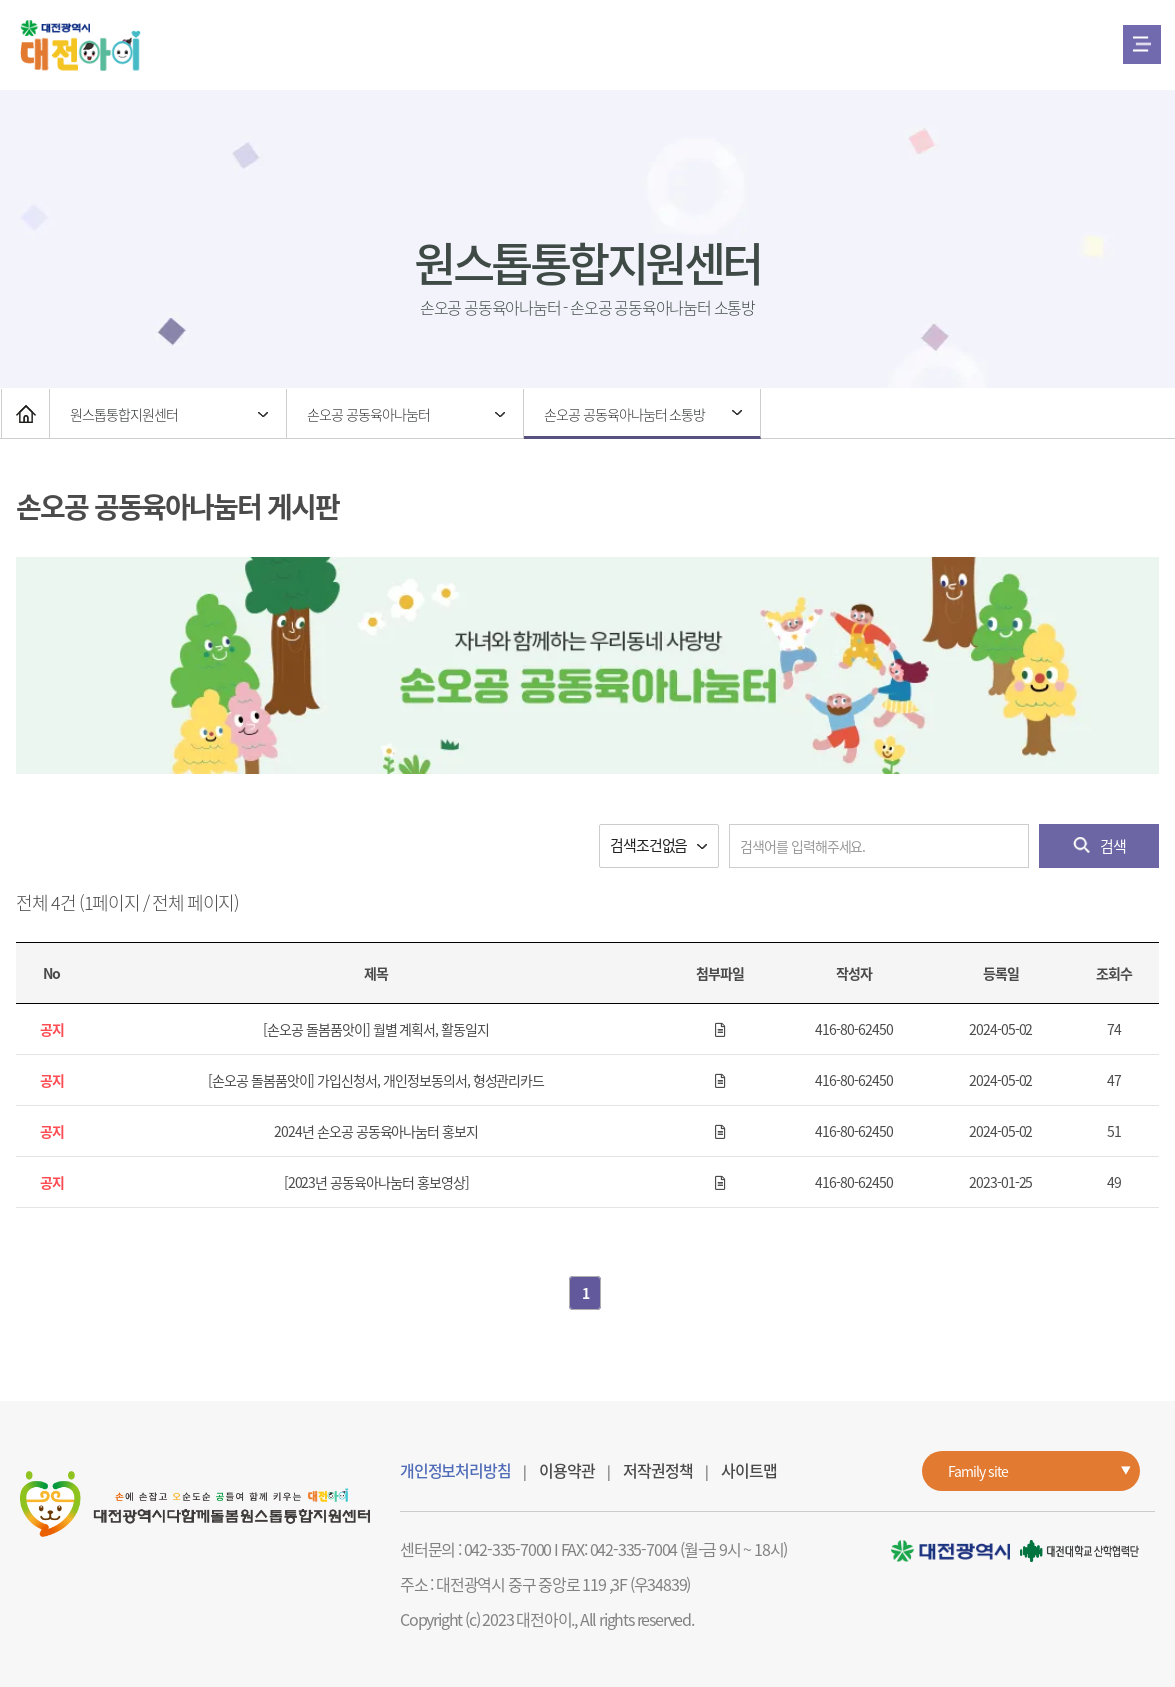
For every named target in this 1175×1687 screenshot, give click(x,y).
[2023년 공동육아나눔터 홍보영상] (376, 1182)
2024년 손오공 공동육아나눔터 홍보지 (376, 1131)
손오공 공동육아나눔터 (368, 414)
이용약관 (566, 1470)
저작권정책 (657, 1470)
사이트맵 (748, 1470)
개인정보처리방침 (455, 1470)
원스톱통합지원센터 (124, 414)
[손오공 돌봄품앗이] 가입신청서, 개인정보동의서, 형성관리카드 (376, 1080)
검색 (1099, 846)
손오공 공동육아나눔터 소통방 (624, 414)
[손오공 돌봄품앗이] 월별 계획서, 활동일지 (376, 1029)
